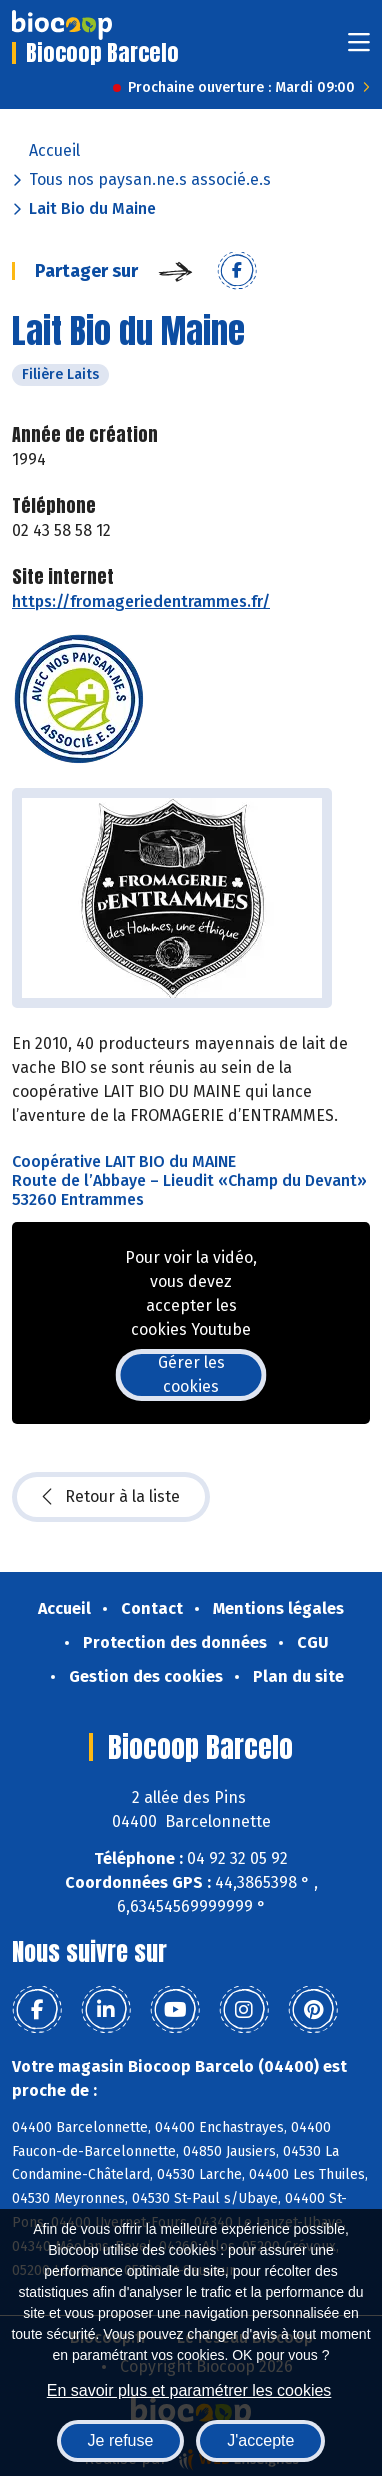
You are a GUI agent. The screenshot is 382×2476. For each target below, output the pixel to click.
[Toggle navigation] (359, 48)
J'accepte (260, 2440)
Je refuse (121, 2440)
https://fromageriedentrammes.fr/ (141, 601)
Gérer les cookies (191, 1374)
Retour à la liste (111, 1497)
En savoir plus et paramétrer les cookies (189, 2390)
